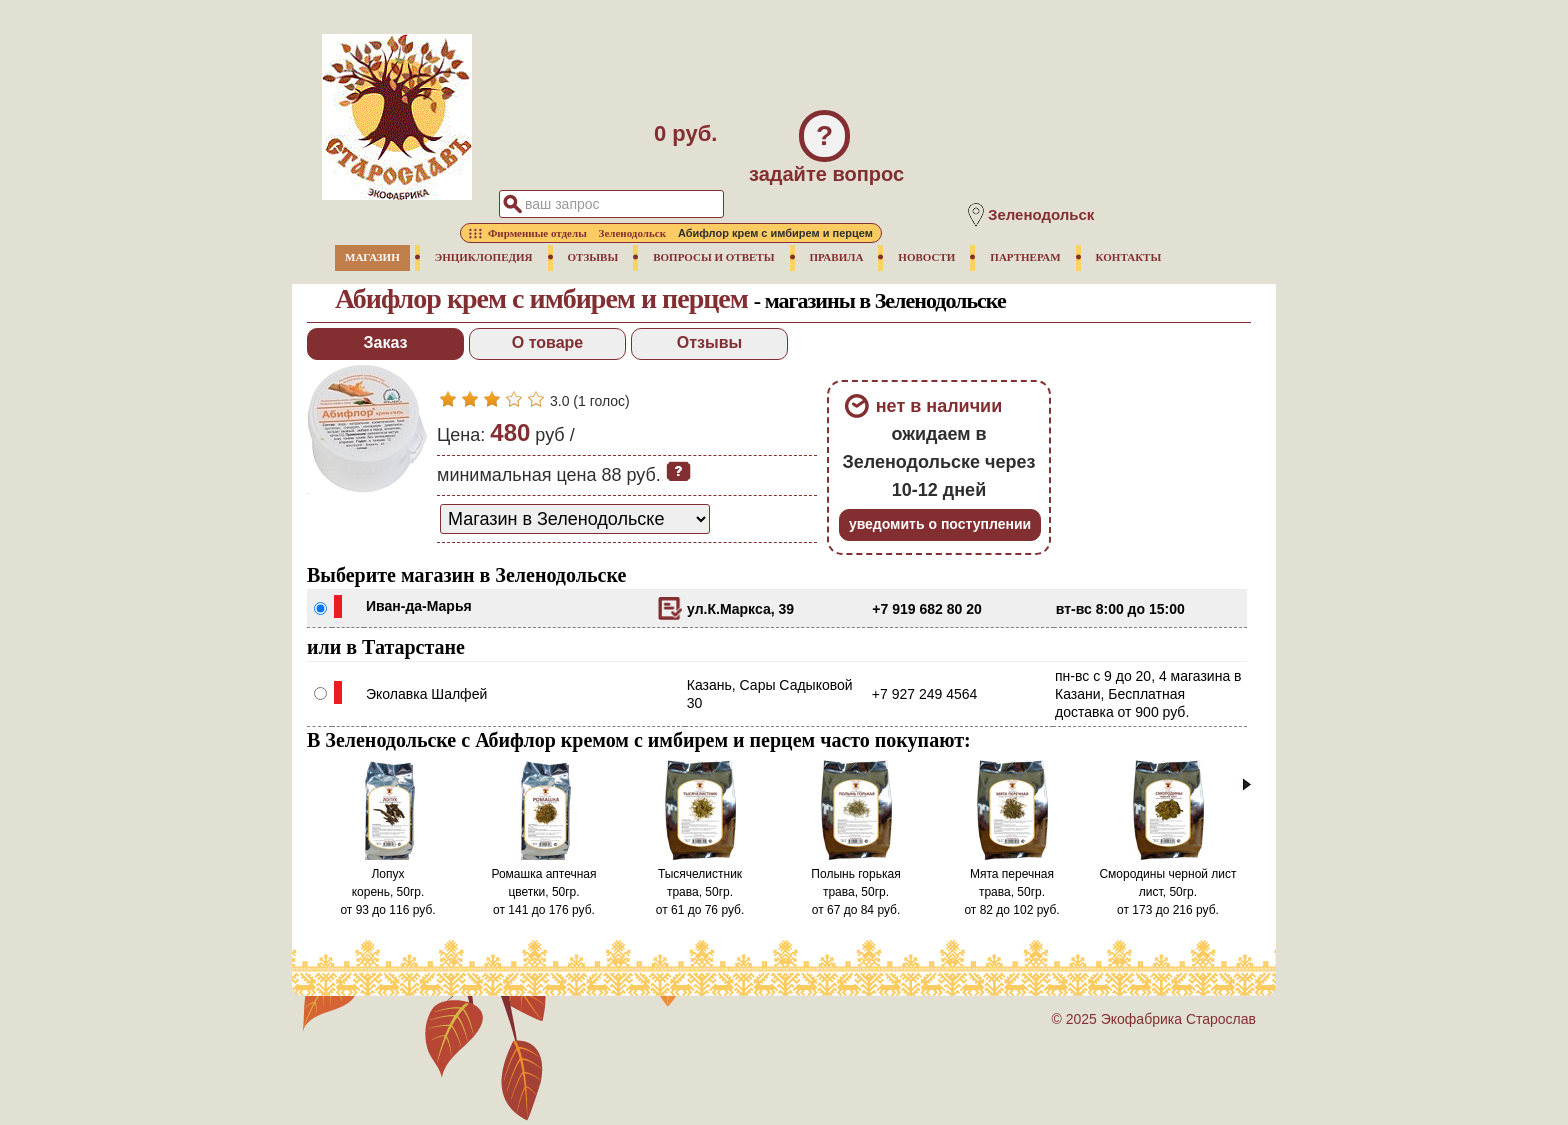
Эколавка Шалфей (426, 694)
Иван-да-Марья (419, 606)
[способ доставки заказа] (575, 519)
